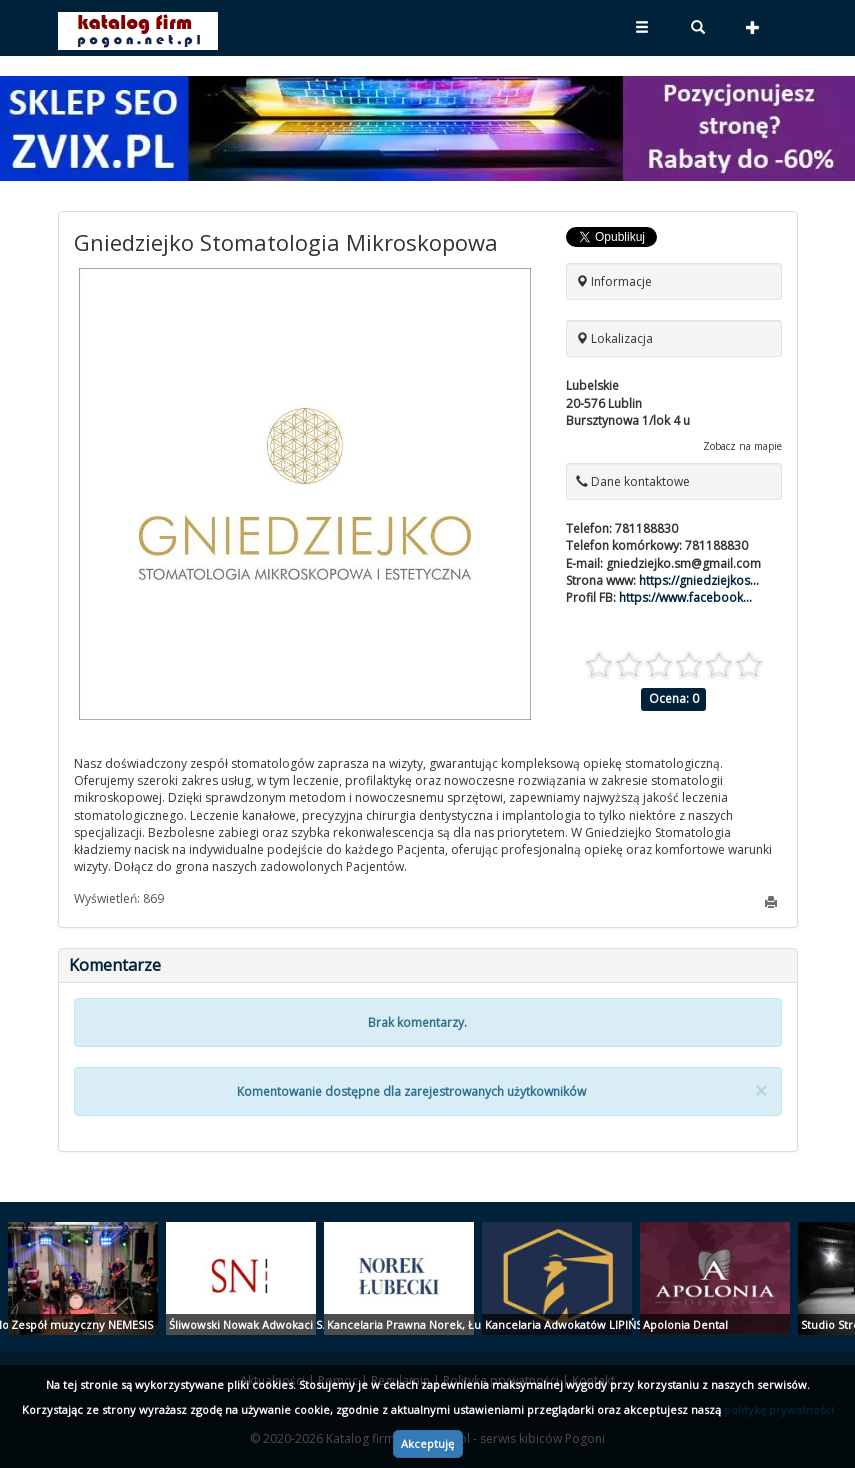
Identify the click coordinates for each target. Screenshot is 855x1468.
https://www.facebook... (685, 597)
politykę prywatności (779, 1409)
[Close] (761, 1091)
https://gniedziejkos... (699, 580)
